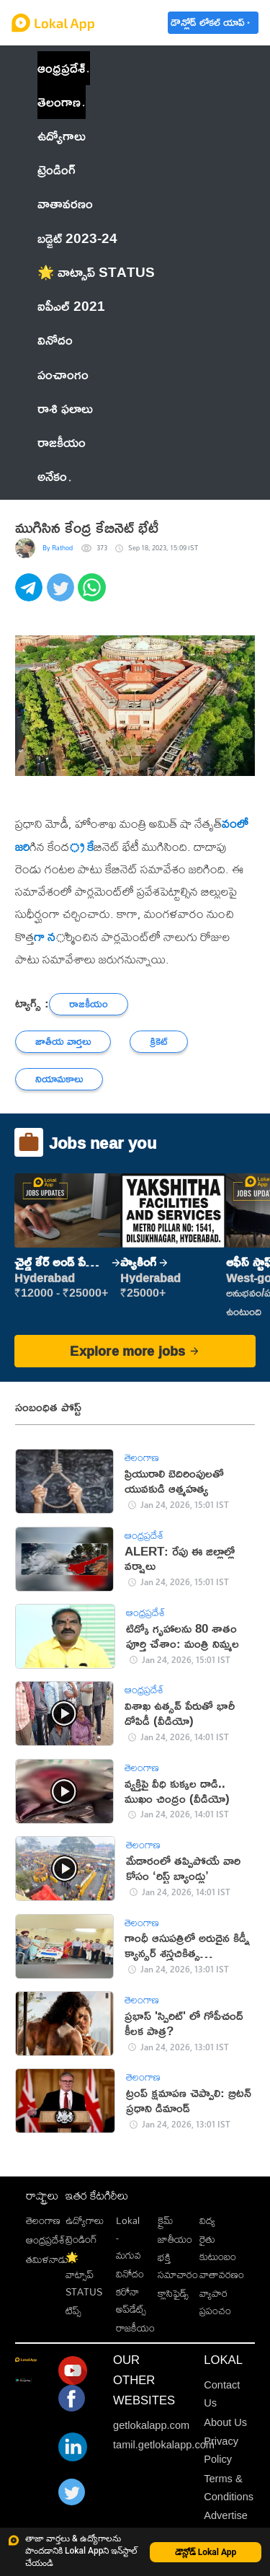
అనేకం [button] (54, 476)
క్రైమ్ (165, 2220)
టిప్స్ (73, 2310)
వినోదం (130, 2273)
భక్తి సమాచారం (178, 2265)
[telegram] (31, 595)
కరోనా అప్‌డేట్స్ (131, 2300)
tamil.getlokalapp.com (164, 2445)
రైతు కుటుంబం (217, 2247)
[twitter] (62, 595)
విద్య (207, 2220)
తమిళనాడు (47, 2259)
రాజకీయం (135, 2327)
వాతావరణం (221, 2274)
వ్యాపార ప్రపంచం (215, 2301)
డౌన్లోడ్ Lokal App (206, 2552)
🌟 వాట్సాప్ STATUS (84, 2274)
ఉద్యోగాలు (85, 2220)
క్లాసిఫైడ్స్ (173, 2293)
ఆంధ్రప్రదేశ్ (61, 68)
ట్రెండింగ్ (81, 2239)
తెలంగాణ (59, 102)
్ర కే (81, 846)
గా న (44, 936)
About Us (225, 2422)
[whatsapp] (93, 595)
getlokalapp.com (151, 2425)
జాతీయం (175, 2239)
